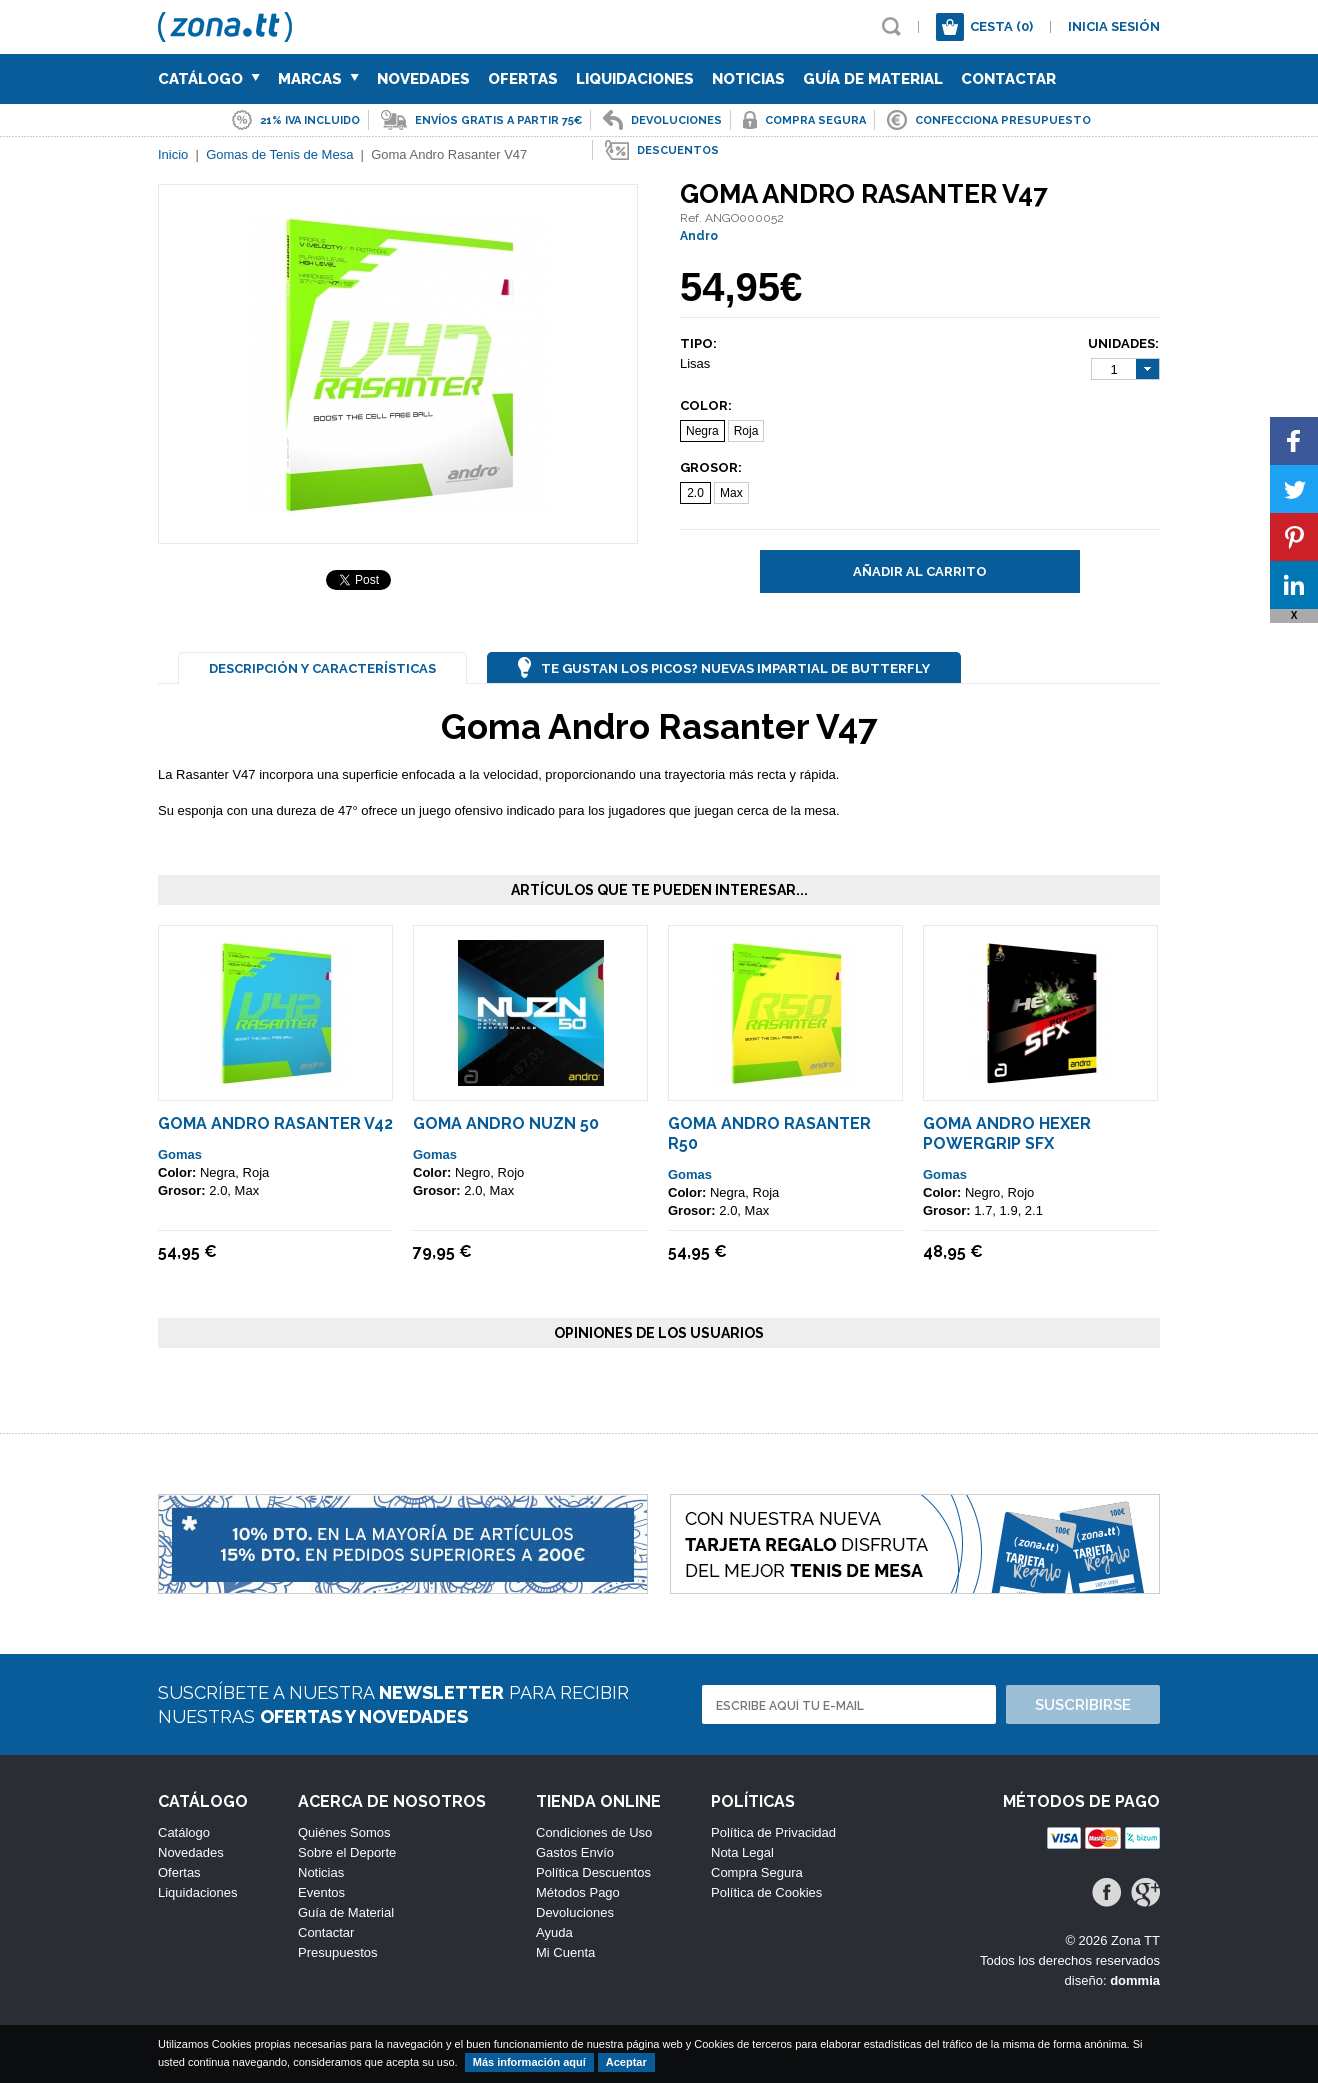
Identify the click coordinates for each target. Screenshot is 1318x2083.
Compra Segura (757, 1872)
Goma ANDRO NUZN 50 (506, 1123)
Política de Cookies (766, 1892)
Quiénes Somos (344, 1832)
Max (731, 493)
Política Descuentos (593, 1872)
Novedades (423, 79)
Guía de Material (873, 79)
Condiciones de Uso (594, 1832)
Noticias (748, 79)
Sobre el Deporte (347, 1852)
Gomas (180, 1154)
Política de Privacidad (773, 1832)
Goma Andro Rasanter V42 (275, 1123)
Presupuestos (338, 1952)
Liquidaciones (635, 79)
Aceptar (626, 2062)
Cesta (1001, 26)
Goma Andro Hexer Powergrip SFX (1007, 1133)
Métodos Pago (578, 1892)
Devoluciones (575, 1912)
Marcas (318, 79)
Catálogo (209, 79)
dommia (1135, 1980)
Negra (702, 431)
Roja (746, 431)
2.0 (695, 493)
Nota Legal (742, 1852)
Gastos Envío (575, 1852)
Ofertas (523, 79)
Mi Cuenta (565, 1952)
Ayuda (554, 1932)
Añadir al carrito (920, 571)
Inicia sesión (1114, 26)
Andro (699, 236)
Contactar (1008, 79)
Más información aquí (529, 2062)
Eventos (321, 1892)
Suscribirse (1083, 1705)
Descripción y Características (322, 668)
